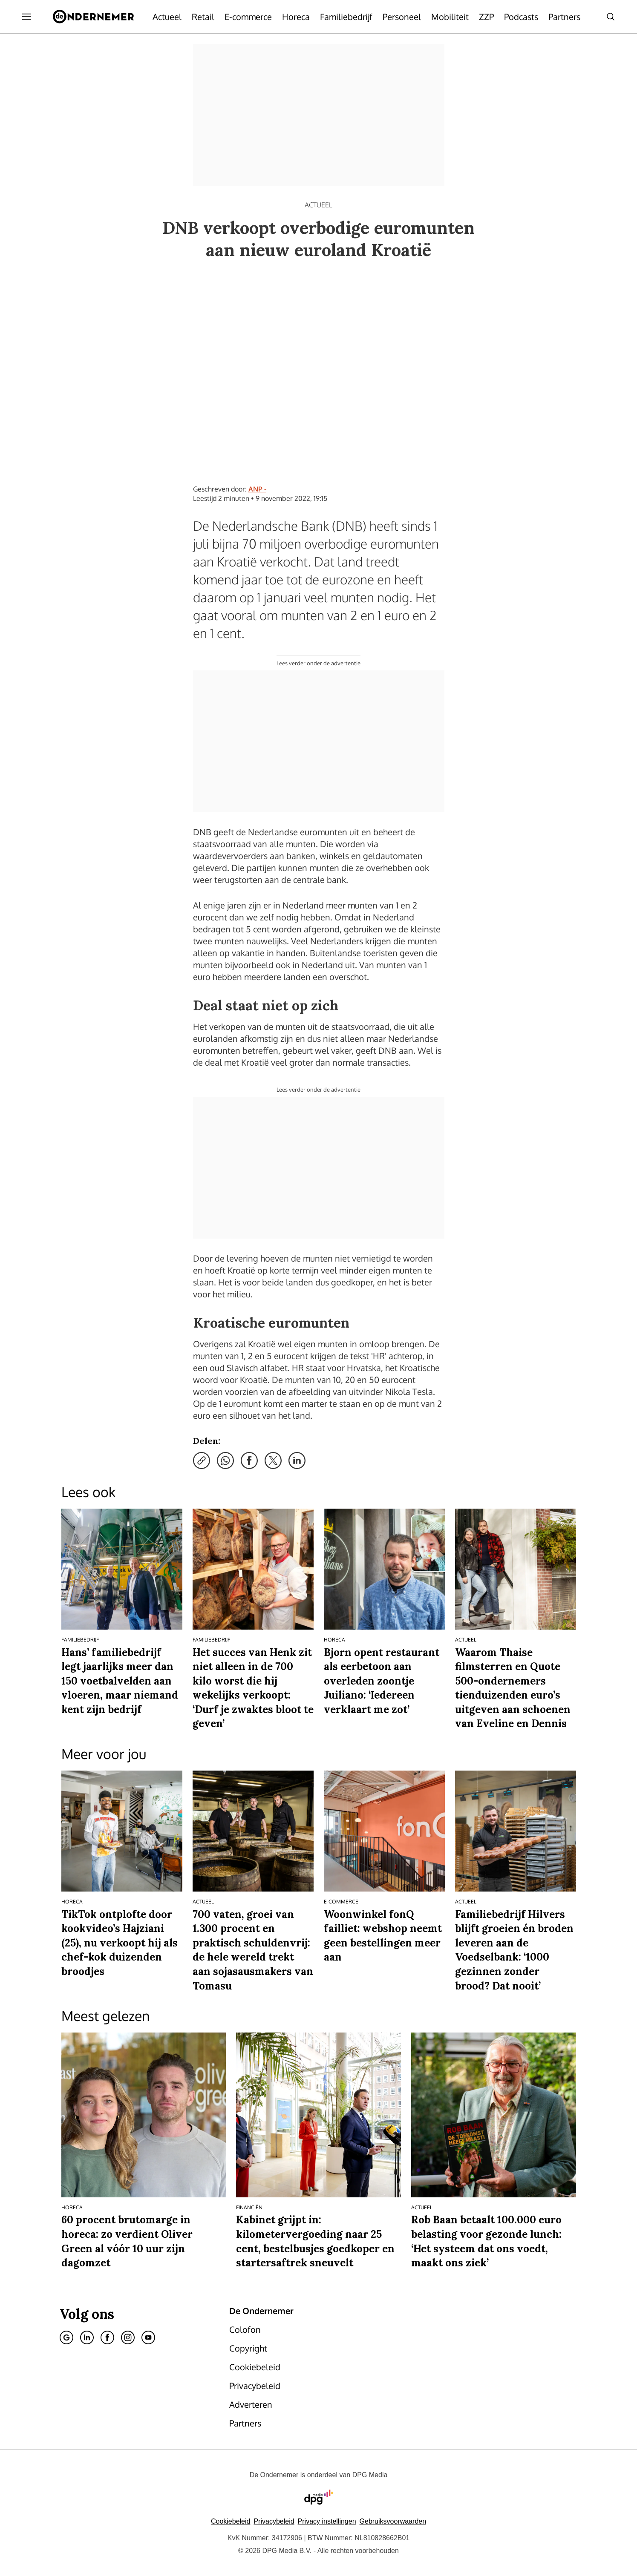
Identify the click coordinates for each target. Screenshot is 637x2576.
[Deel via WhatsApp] (225, 1460)
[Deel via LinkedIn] (297, 1460)
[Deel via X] (273, 1460)
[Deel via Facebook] (249, 1460)
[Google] (66, 2337)
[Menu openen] (26, 17)
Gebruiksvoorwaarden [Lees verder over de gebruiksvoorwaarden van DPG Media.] (393, 2521)
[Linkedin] (87, 2337)
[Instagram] (128, 2337)
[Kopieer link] (201, 1460)
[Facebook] (107, 2337)
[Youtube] (148, 2337)
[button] (327, 2521)
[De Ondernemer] (93, 16)
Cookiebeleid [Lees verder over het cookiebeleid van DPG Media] (231, 2521)
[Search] (611, 17)
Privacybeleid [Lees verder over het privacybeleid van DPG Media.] (274, 2521)
